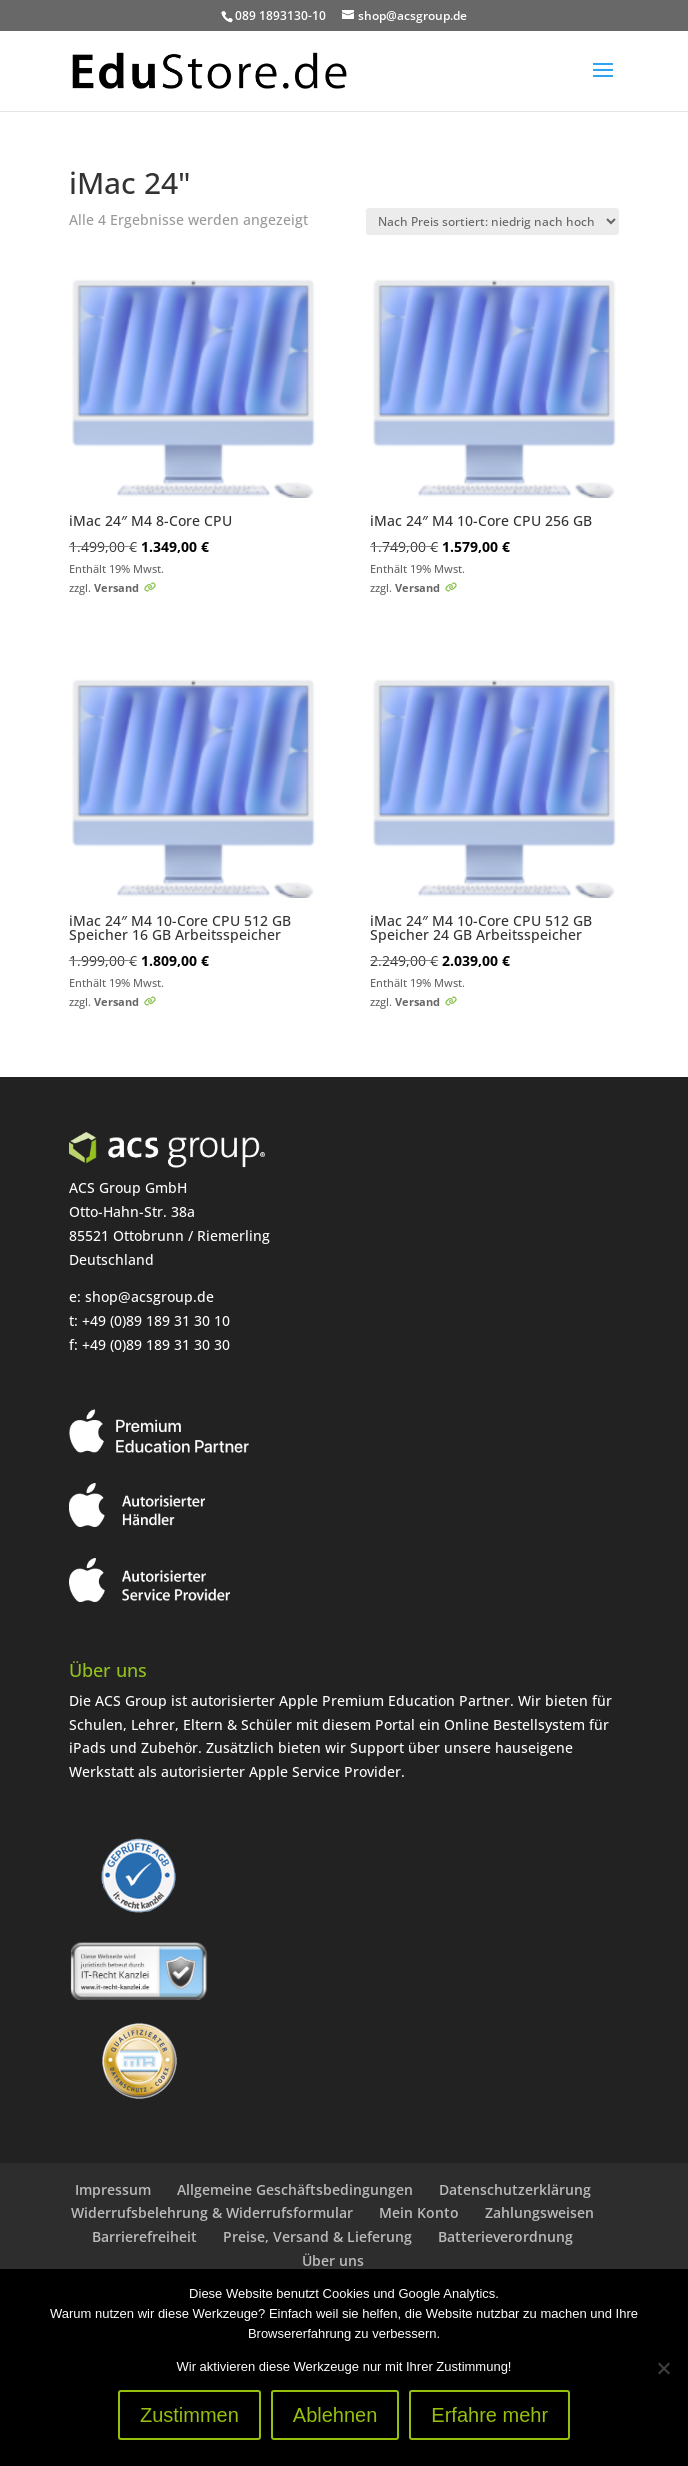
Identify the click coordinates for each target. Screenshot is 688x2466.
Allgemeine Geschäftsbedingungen (295, 2189)
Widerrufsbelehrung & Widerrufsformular (212, 2212)
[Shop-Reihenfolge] (492, 221)
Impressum (113, 2189)
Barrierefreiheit (144, 2236)
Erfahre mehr (489, 2415)
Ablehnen (335, 2415)
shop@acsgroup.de (149, 1296)
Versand (116, 587)
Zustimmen (189, 2415)
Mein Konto (419, 2212)
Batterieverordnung (505, 2236)
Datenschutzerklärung (515, 2189)
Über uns (333, 2260)
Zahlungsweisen (539, 2212)
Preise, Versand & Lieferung (317, 2236)
